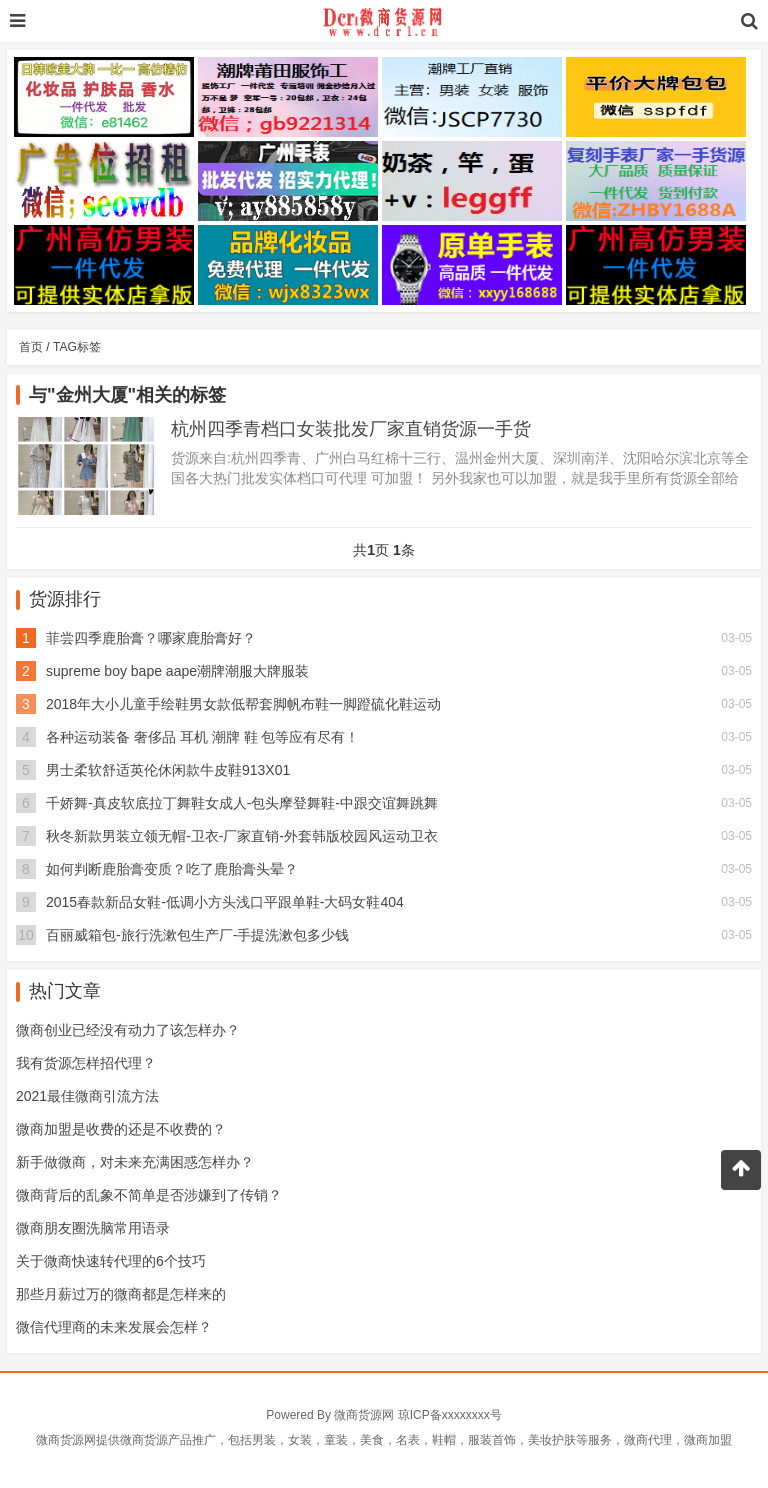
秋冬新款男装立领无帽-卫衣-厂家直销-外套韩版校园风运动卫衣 (242, 836)
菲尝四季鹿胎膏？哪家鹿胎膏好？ (151, 638)
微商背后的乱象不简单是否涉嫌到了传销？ (149, 1195)
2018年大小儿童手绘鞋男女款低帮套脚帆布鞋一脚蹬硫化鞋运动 (243, 704)
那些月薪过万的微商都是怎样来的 (121, 1294)
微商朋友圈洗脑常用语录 (93, 1228)
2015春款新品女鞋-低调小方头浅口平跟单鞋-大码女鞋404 (225, 902)
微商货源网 (364, 1415)
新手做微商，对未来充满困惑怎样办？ (135, 1162)
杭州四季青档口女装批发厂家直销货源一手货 (351, 429)
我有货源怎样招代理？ (86, 1063)
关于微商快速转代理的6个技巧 (111, 1261)
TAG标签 (77, 347)
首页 (31, 347)
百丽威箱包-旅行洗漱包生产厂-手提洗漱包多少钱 (197, 935)
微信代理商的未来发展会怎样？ (114, 1327)
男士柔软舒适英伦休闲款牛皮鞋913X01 (168, 770)
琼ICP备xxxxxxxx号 (450, 1415)
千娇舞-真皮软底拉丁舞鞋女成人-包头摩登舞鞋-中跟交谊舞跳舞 (242, 803)
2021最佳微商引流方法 (87, 1096)
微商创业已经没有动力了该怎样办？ (128, 1030)
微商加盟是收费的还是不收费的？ (121, 1129)
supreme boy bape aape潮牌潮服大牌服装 (177, 671)
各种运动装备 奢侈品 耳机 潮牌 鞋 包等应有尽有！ (202, 737)
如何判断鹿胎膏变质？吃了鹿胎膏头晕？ (172, 869)
